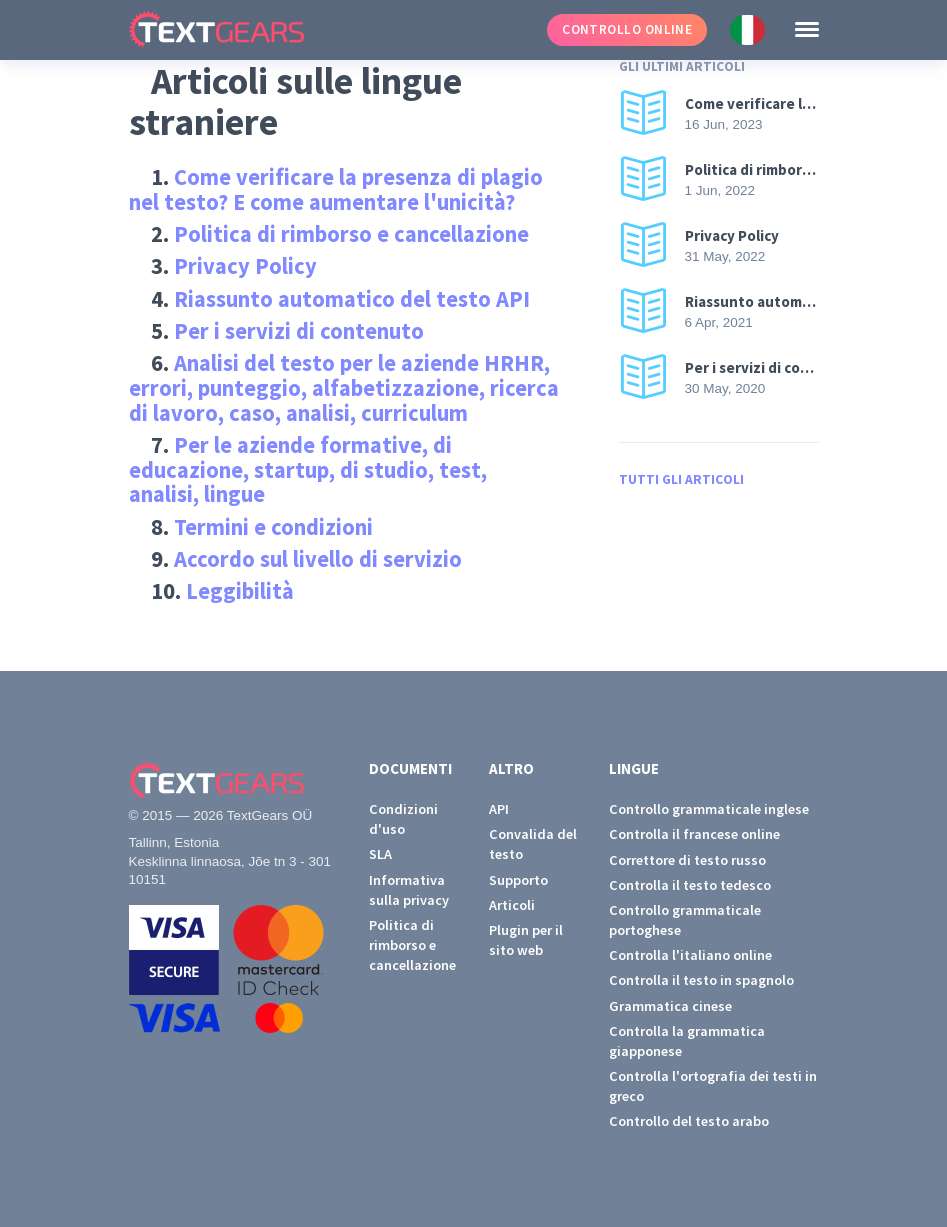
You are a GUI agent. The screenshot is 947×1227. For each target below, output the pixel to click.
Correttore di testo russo (687, 860)
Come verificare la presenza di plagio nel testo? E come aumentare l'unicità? (336, 189)
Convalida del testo (533, 844)
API (499, 809)
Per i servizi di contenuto (299, 331)
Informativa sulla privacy (409, 890)
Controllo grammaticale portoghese (685, 920)
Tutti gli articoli (681, 479)
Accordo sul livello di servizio (318, 559)
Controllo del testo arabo (689, 1121)
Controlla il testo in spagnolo (701, 980)
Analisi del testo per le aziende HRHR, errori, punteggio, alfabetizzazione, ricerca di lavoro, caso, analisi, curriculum (344, 388)
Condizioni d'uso (403, 819)
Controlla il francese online (694, 834)
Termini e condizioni (273, 527)
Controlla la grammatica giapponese (687, 1041)
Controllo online (627, 29)
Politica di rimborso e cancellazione (351, 234)
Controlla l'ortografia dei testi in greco (713, 1086)
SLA (380, 854)
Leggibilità (240, 591)
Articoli (512, 905)
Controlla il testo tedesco (690, 885)
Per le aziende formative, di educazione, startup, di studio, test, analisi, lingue (308, 470)
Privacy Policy (245, 266)
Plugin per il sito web (526, 940)
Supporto (518, 880)
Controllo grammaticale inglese (709, 809)
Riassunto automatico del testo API (352, 299)
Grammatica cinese (670, 1006)
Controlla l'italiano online (690, 955)
